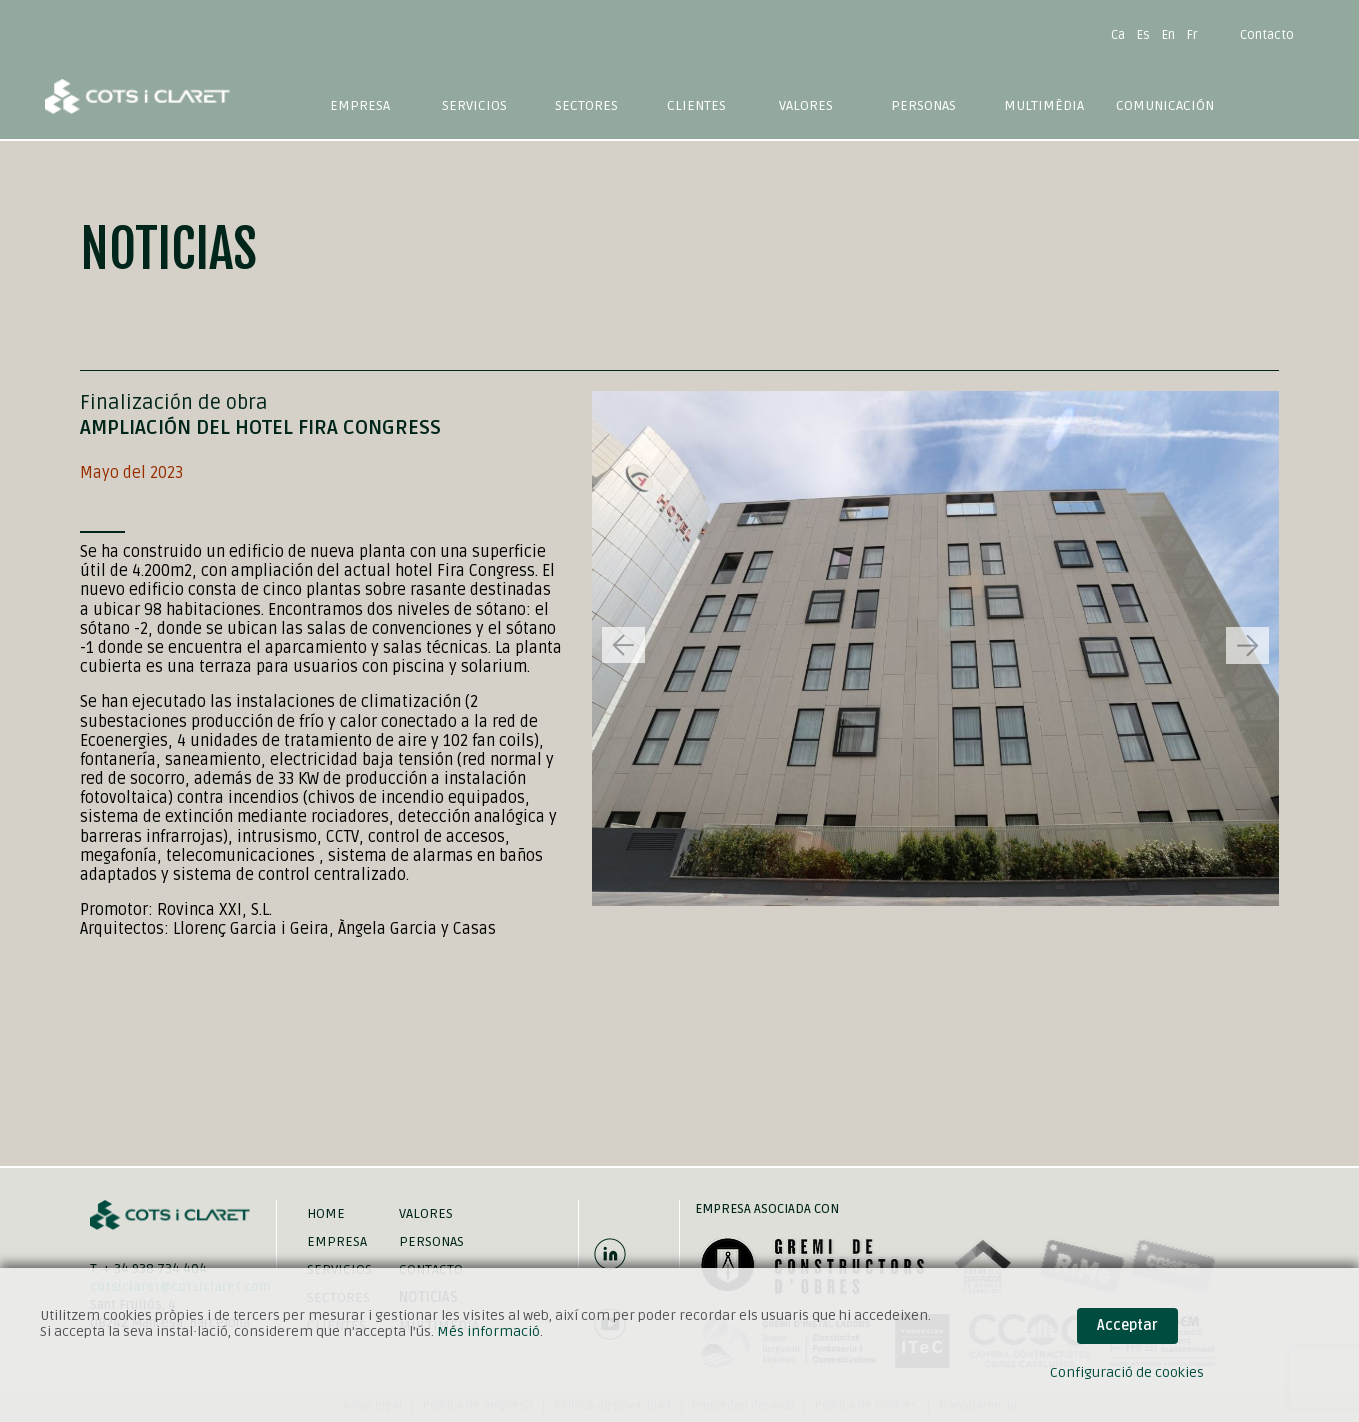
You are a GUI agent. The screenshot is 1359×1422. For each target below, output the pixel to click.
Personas (923, 105)
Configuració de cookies (1127, 1372)
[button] (1247, 645)
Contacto (1267, 35)
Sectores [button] (586, 105)
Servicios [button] (474, 105)
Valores (806, 105)
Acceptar (1127, 1325)
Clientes (696, 105)
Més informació (488, 1331)
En (1168, 35)
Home (326, 1213)
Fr (1192, 35)
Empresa (360, 105)
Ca (1118, 35)
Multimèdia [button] (1044, 105)
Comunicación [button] (1165, 105)
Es (1143, 35)
